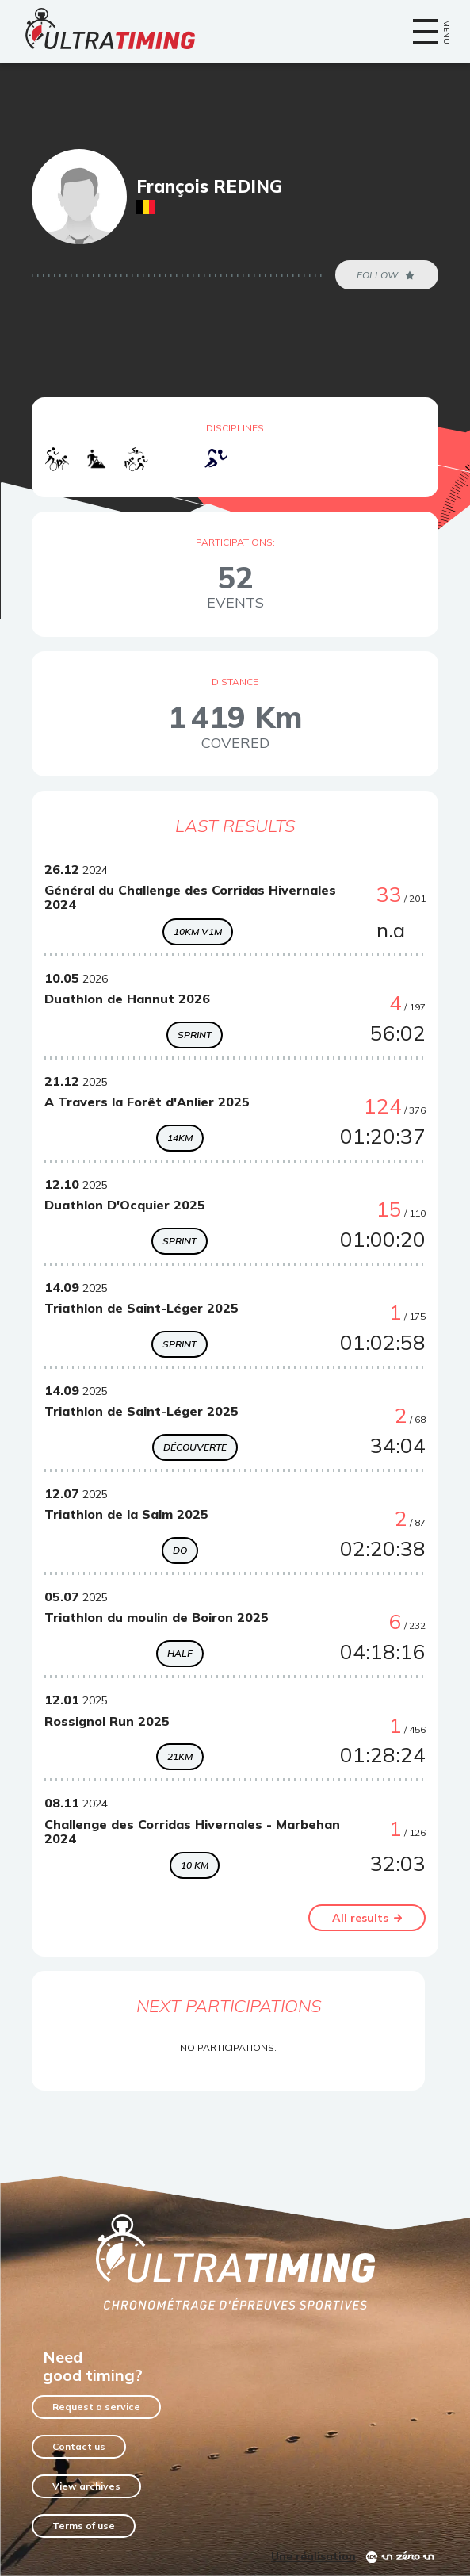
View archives (86, 2486)
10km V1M (198, 931)
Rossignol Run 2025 (107, 1721)
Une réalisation (313, 2556)
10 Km (194, 1865)
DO (180, 1550)
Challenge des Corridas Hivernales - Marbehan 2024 (192, 1831)
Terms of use (83, 2526)
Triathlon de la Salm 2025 (126, 1514)
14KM (180, 1138)
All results (367, 1918)
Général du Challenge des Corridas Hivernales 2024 (190, 897)
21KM (180, 1756)
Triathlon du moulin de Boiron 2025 (156, 1617)
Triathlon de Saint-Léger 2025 (141, 1308)
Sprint (195, 1035)
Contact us (78, 2446)
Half (180, 1653)
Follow (387, 275)
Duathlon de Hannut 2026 (127, 998)
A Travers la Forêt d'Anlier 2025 (147, 1102)
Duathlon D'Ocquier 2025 (124, 1205)
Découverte (195, 1447)
